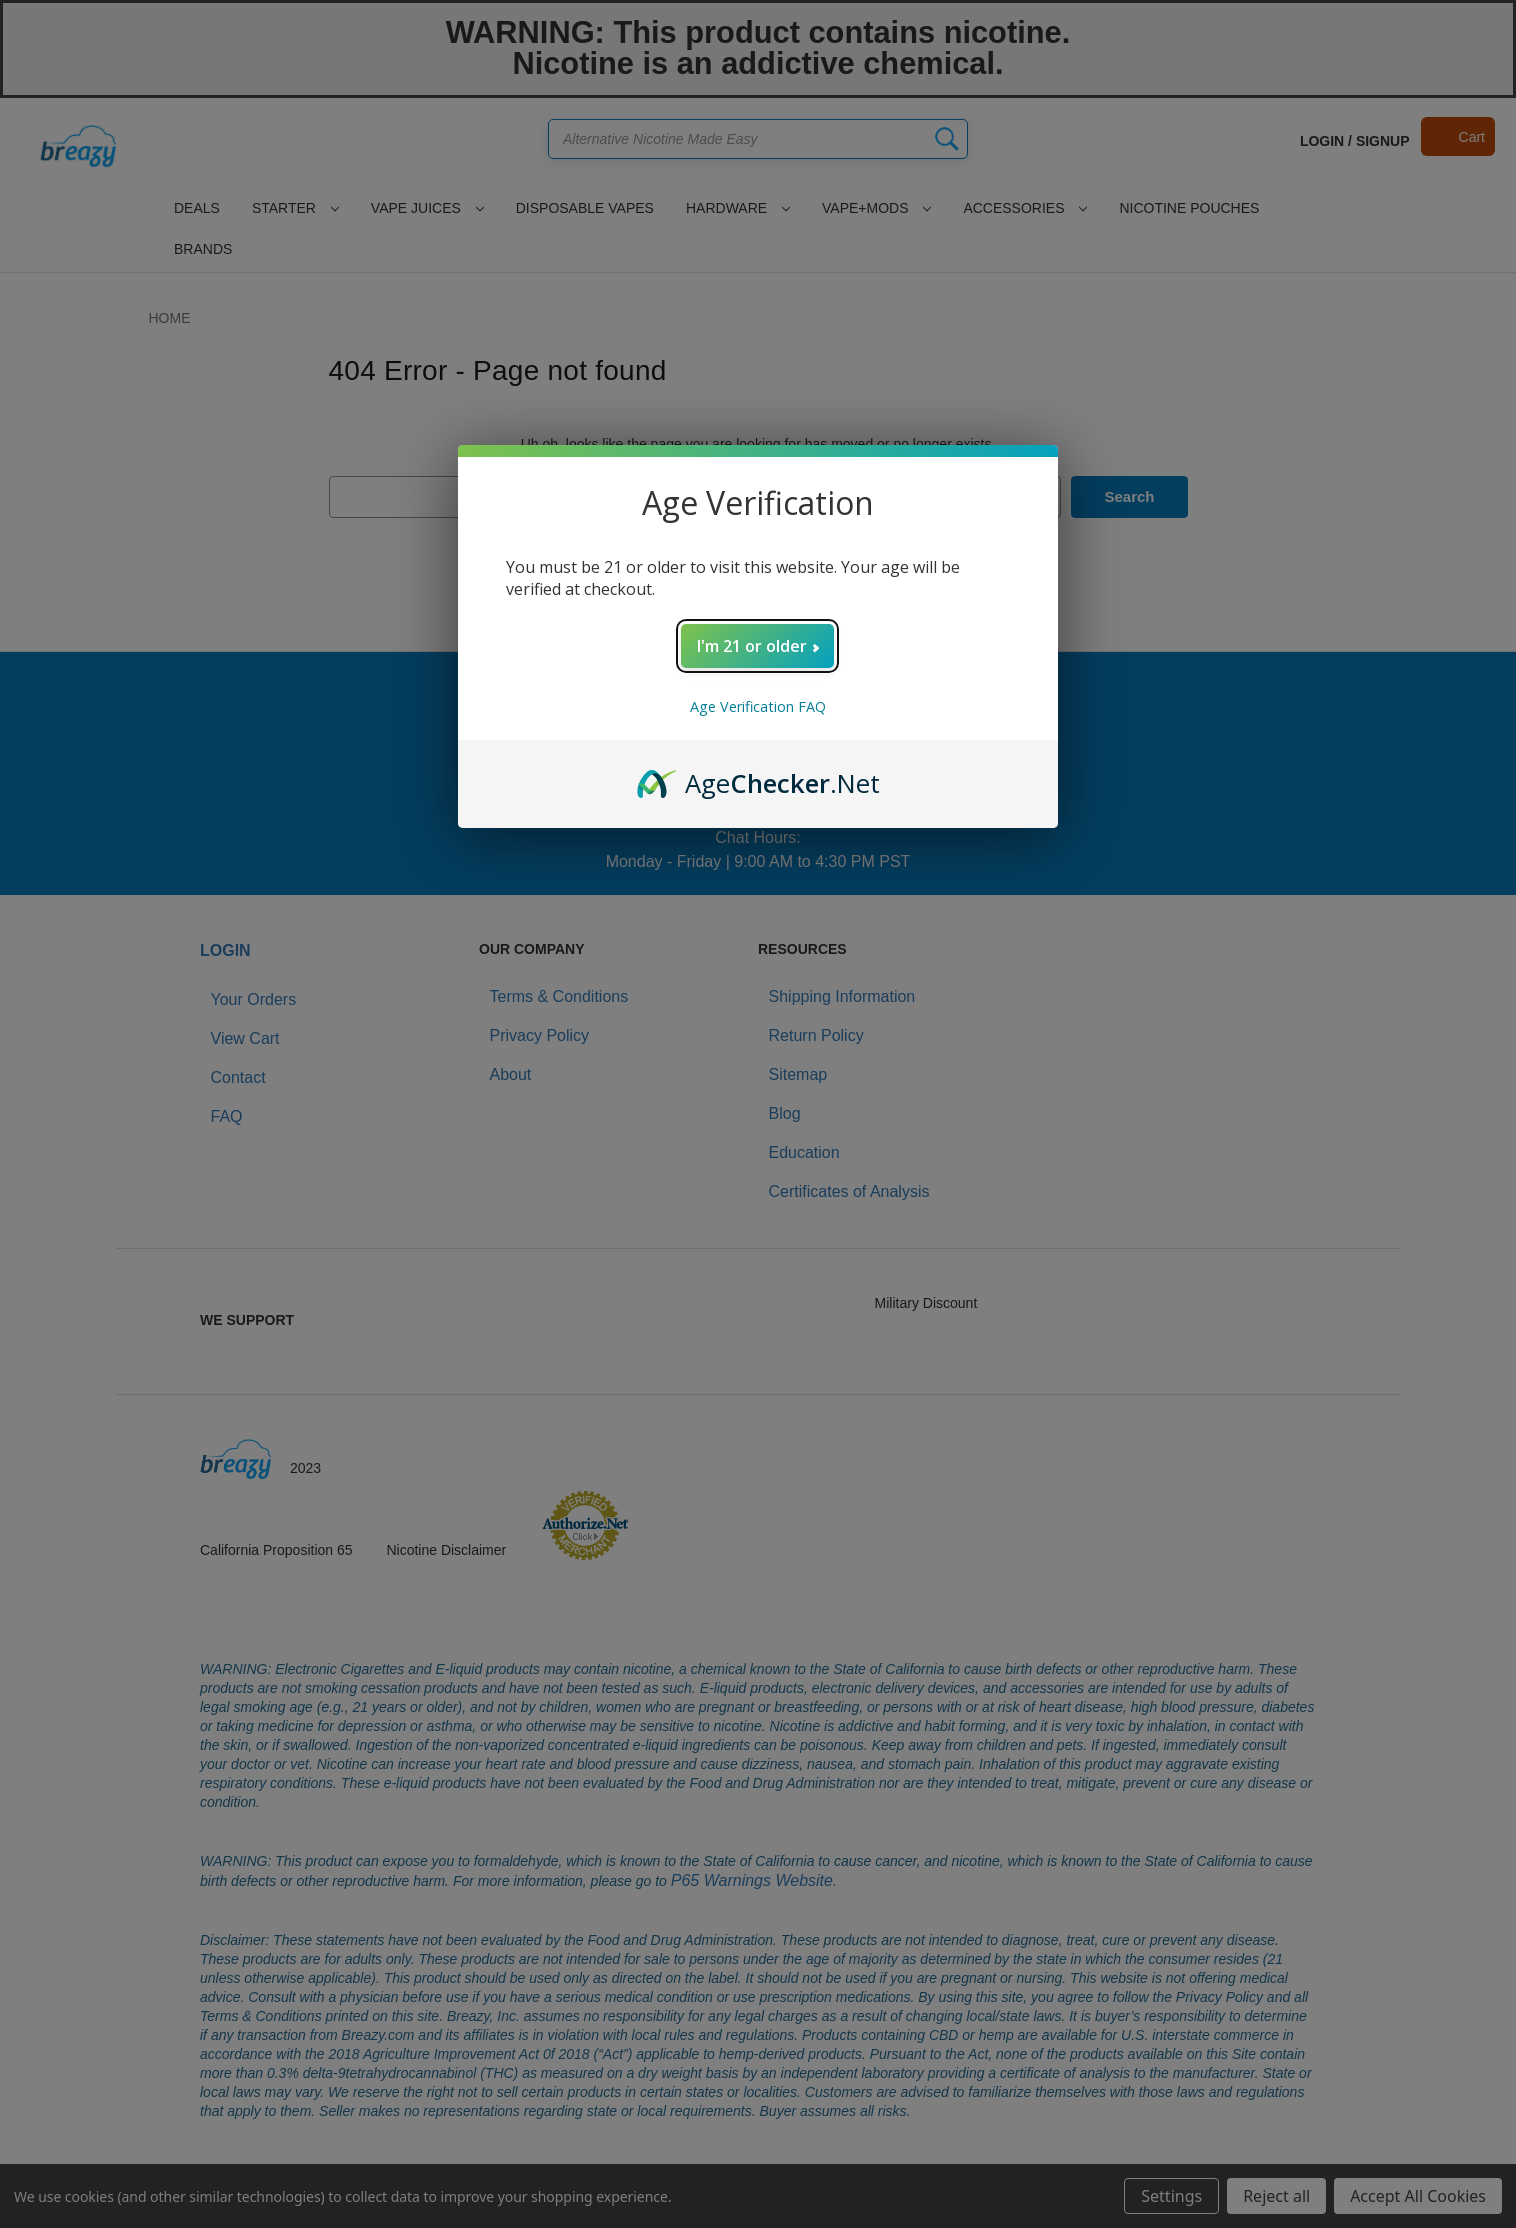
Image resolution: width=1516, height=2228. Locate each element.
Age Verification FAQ (758, 706)
